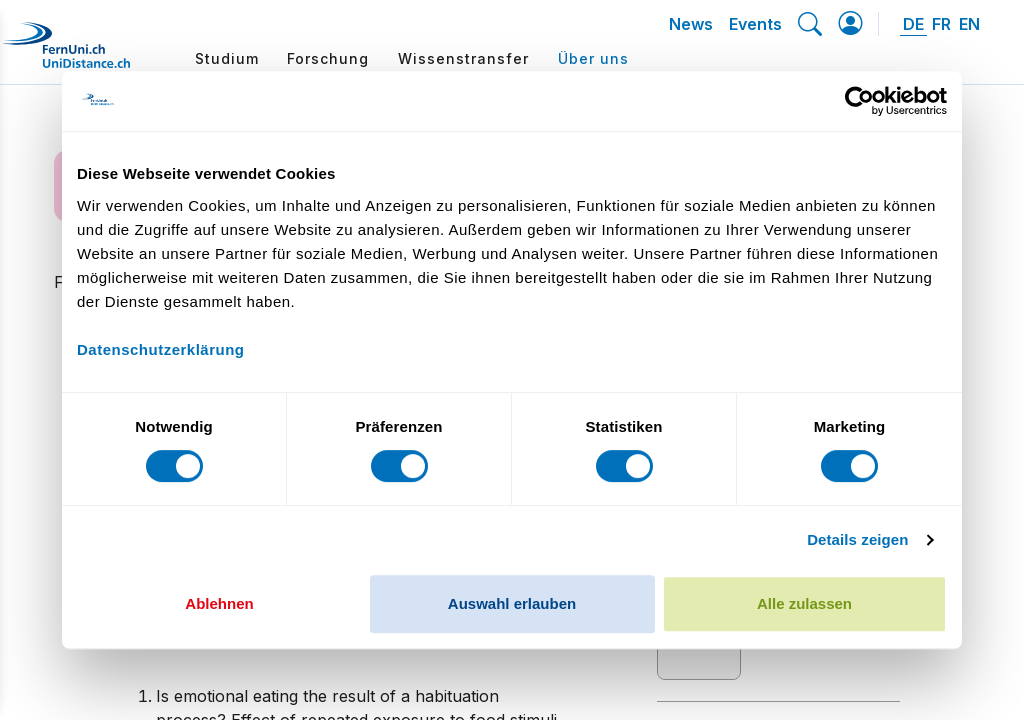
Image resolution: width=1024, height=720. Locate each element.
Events (755, 24)
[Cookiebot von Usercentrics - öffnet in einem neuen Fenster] (859, 101)
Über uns (593, 58)
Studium (227, 58)
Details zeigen (857, 539)
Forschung (328, 58)
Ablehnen (219, 603)
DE (913, 24)
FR (941, 24)
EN (969, 24)
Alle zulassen (804, 603)
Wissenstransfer (463, 58)
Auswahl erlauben (512, 603)
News (691, 24)
